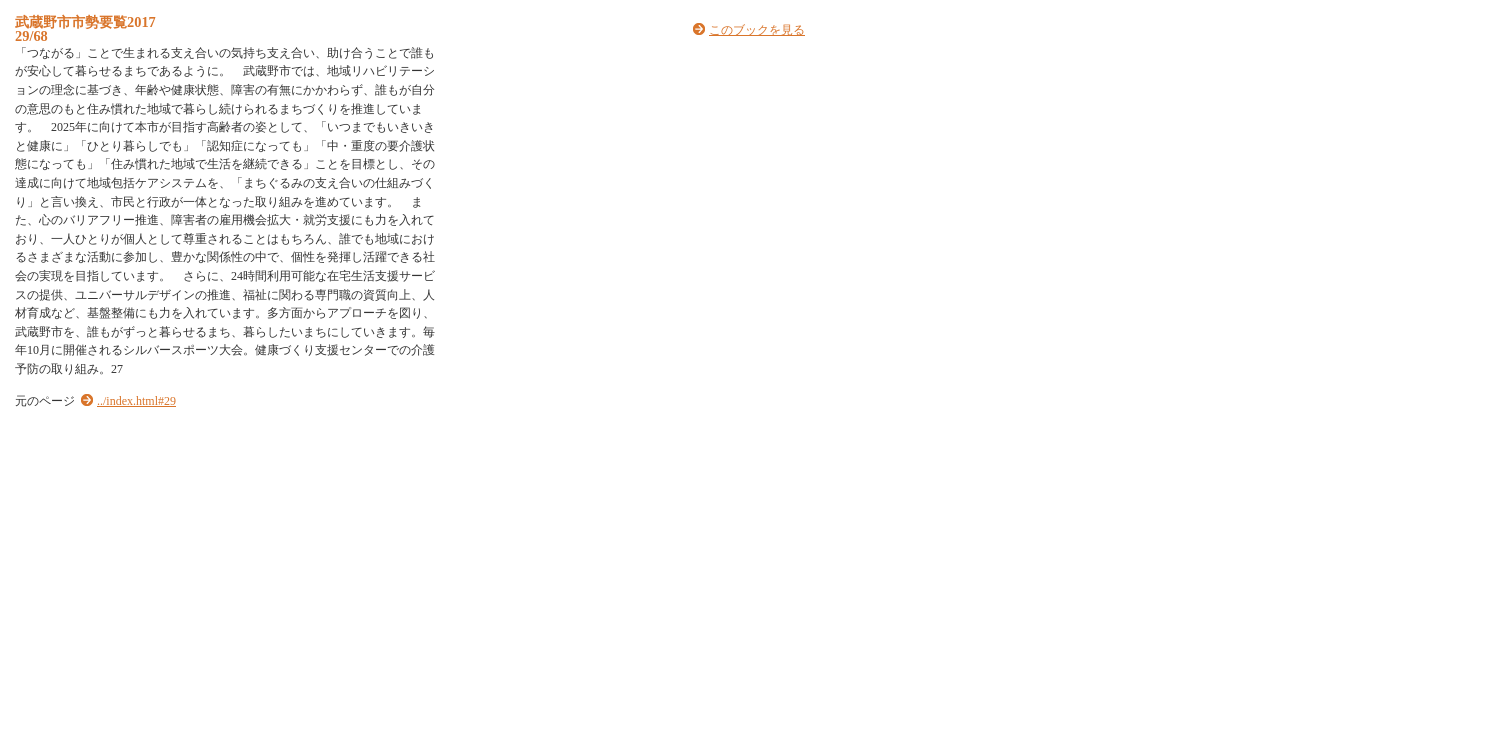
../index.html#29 (136, 401)
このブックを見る (757, 30)
